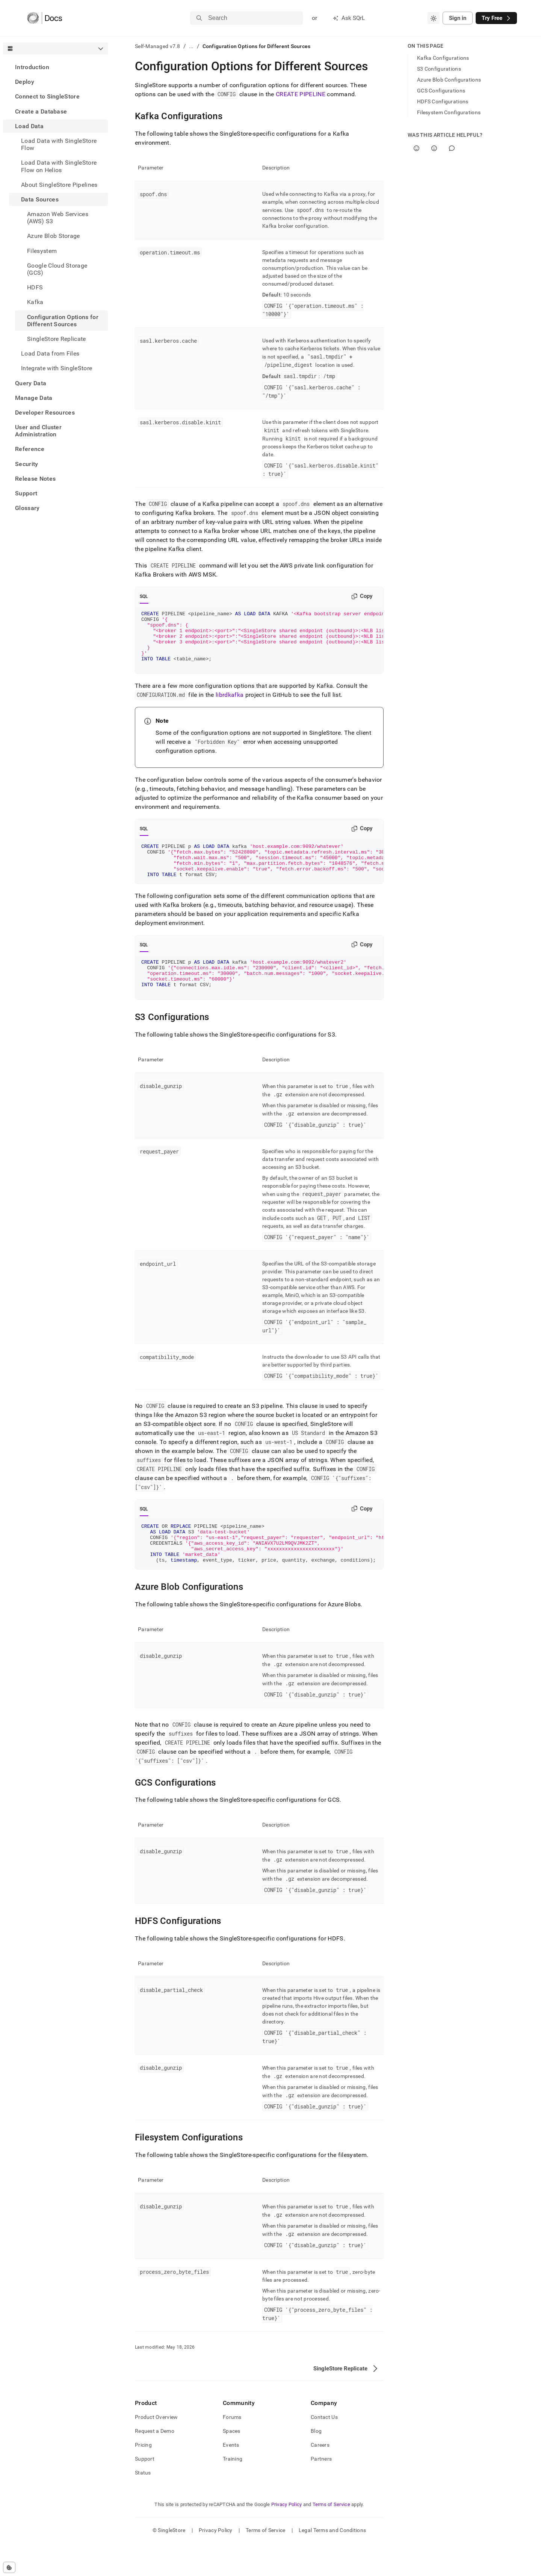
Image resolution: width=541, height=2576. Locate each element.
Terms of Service (331, 2537)
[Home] (44, 18)
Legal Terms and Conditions (332, 2563)
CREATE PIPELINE (300, 94)
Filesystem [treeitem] (42, 250)
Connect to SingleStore (47, 96)
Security (26, 464)
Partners (321, 2491)
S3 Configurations (439, 69)
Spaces (231, 2464)
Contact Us (324, 2450)
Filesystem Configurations (449, 112)
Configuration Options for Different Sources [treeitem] (62, 320)
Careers (320, 2478)
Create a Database (41, 111)
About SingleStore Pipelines (59, 184)
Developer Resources (45, 412)
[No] (434, 148)
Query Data (30, 383)
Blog (316, 2464)
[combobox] (434, 18)
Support (26, 493)
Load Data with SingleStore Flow (59, 144)
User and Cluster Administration (38, 431)
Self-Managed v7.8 (157, 46)
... (191, 46)
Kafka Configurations (443, 58)
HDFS (35, 287)
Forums (232, 2450)
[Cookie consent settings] (9, 2567)
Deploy (24, 81)
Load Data (29, 126)
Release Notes (35, 478)
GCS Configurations (441, 91)
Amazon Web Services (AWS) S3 (57, 217)
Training (232, 2491)
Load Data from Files (50, 353)
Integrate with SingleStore (56, 368)
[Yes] (416, 148)
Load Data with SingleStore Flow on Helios (59, 166)
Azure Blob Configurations (449, 80)
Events (231, 2478)
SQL (144, 596)
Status (143, 2505)
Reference (29, 449)
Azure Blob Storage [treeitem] (53, 235)
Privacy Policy (286, 2537)
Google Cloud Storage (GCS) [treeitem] (57, 269)
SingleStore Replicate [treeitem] (56, 338)
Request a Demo (154, 2464)
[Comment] (452, 148)
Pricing (143, 2478)
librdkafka (229, 706)
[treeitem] (55, 67)
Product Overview (156, 2450)
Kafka (35, 302)
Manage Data (34, 397)
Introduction (32, 67)
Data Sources (40, 199)
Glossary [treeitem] (27, 508)
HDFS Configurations (442, 101)
